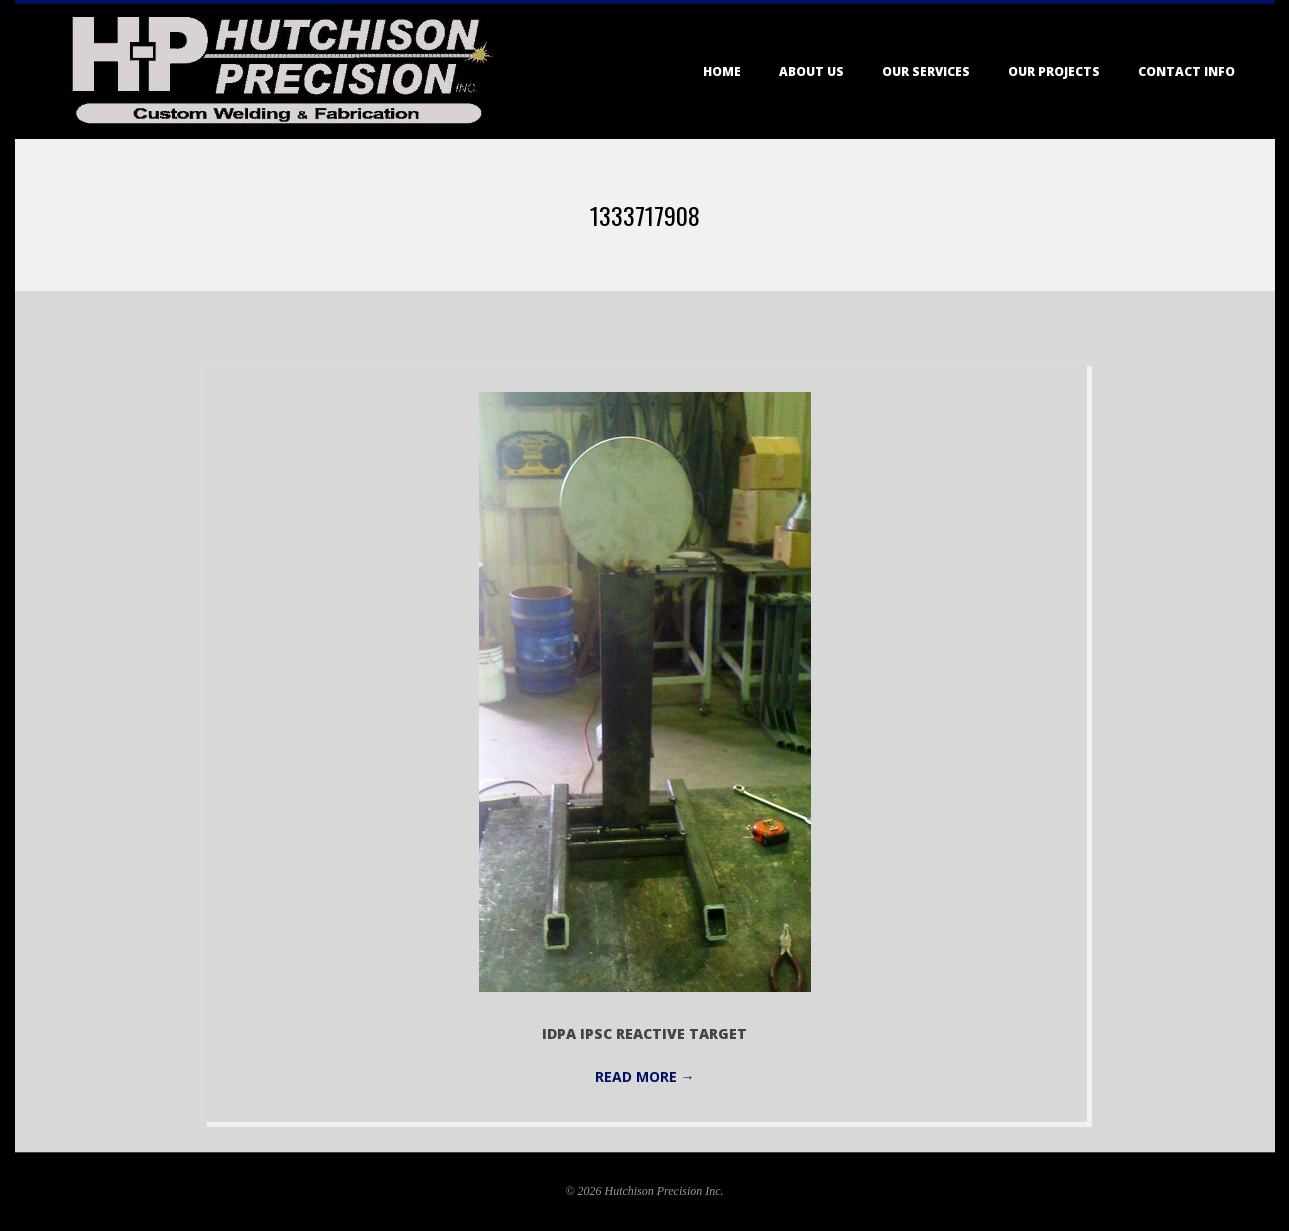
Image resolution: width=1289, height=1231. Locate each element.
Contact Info (1186, 71)
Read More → (645, 1076)
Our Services (926, 71)
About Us (811, 71)
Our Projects (1054, 71)
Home (722, 71)
